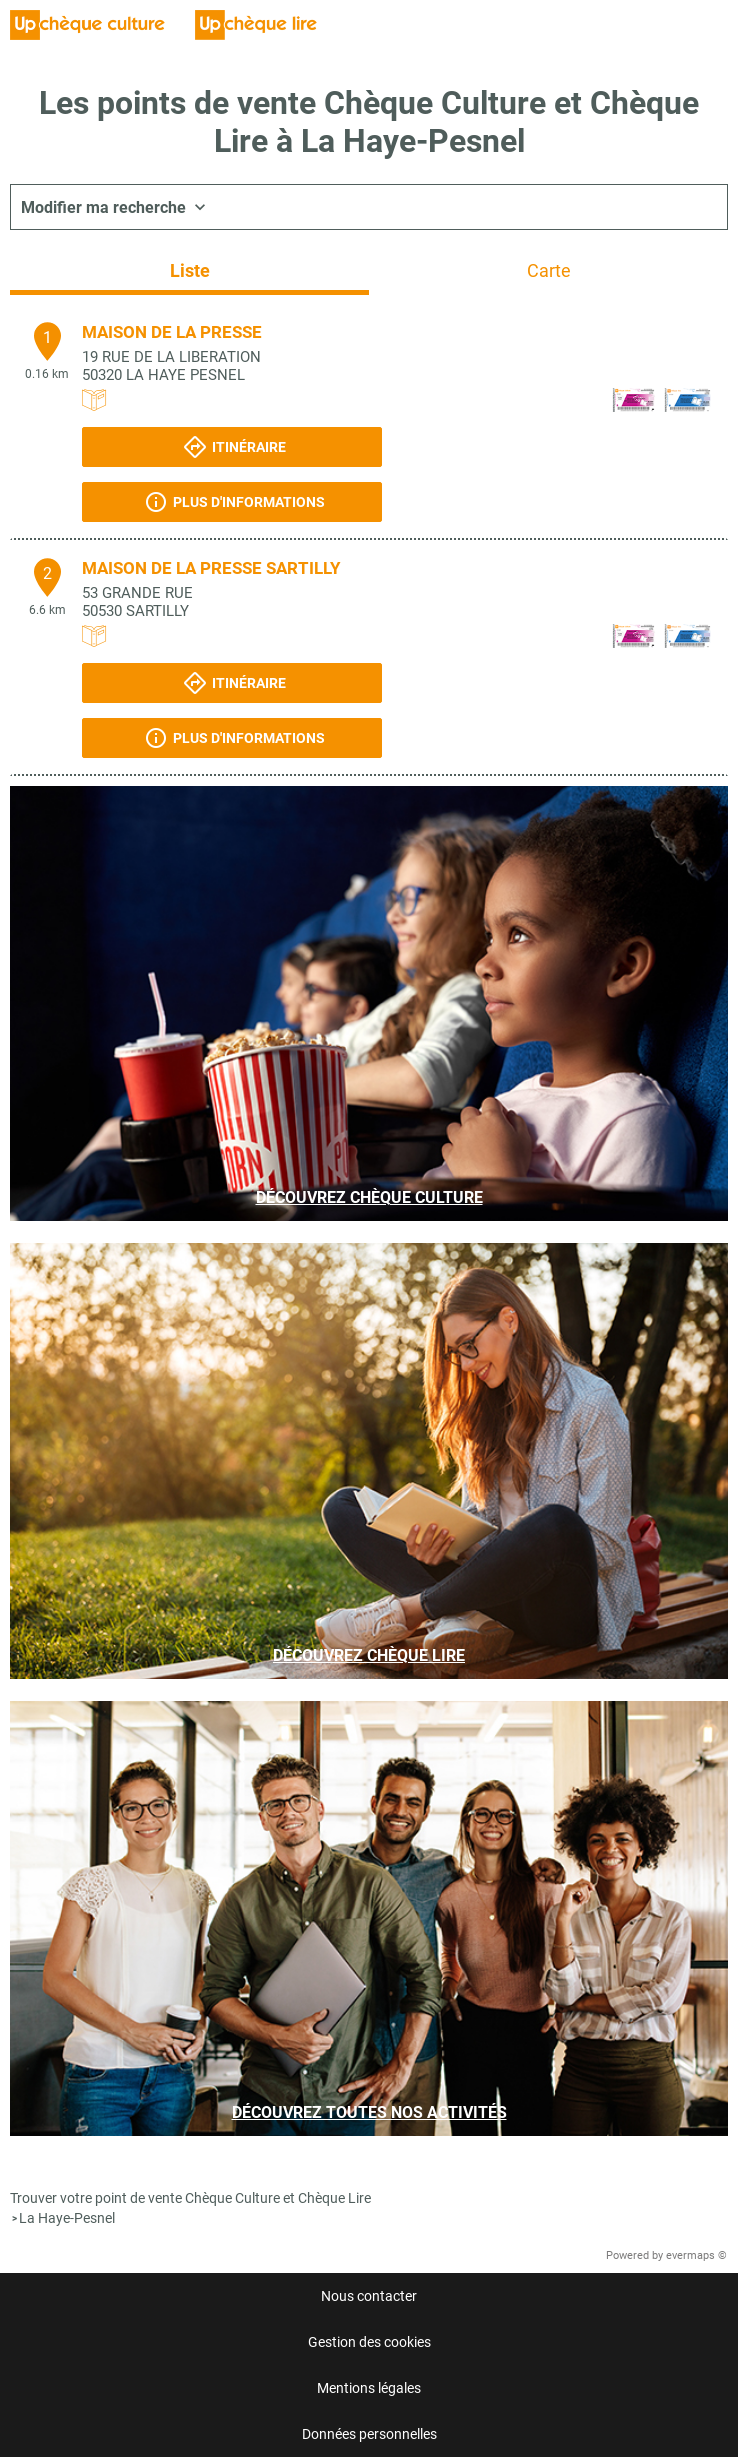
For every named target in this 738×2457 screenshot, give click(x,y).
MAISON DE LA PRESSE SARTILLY (211, 568)
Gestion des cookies (369, 2342)
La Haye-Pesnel (67, 2218)
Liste (190, 270)
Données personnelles (369, 2434)
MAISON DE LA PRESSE (172, 332)
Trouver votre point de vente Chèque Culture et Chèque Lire (190, 2198)
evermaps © (696, 2255)
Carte (549, 270)
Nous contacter (369, 2296)
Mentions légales (369, 2388)
